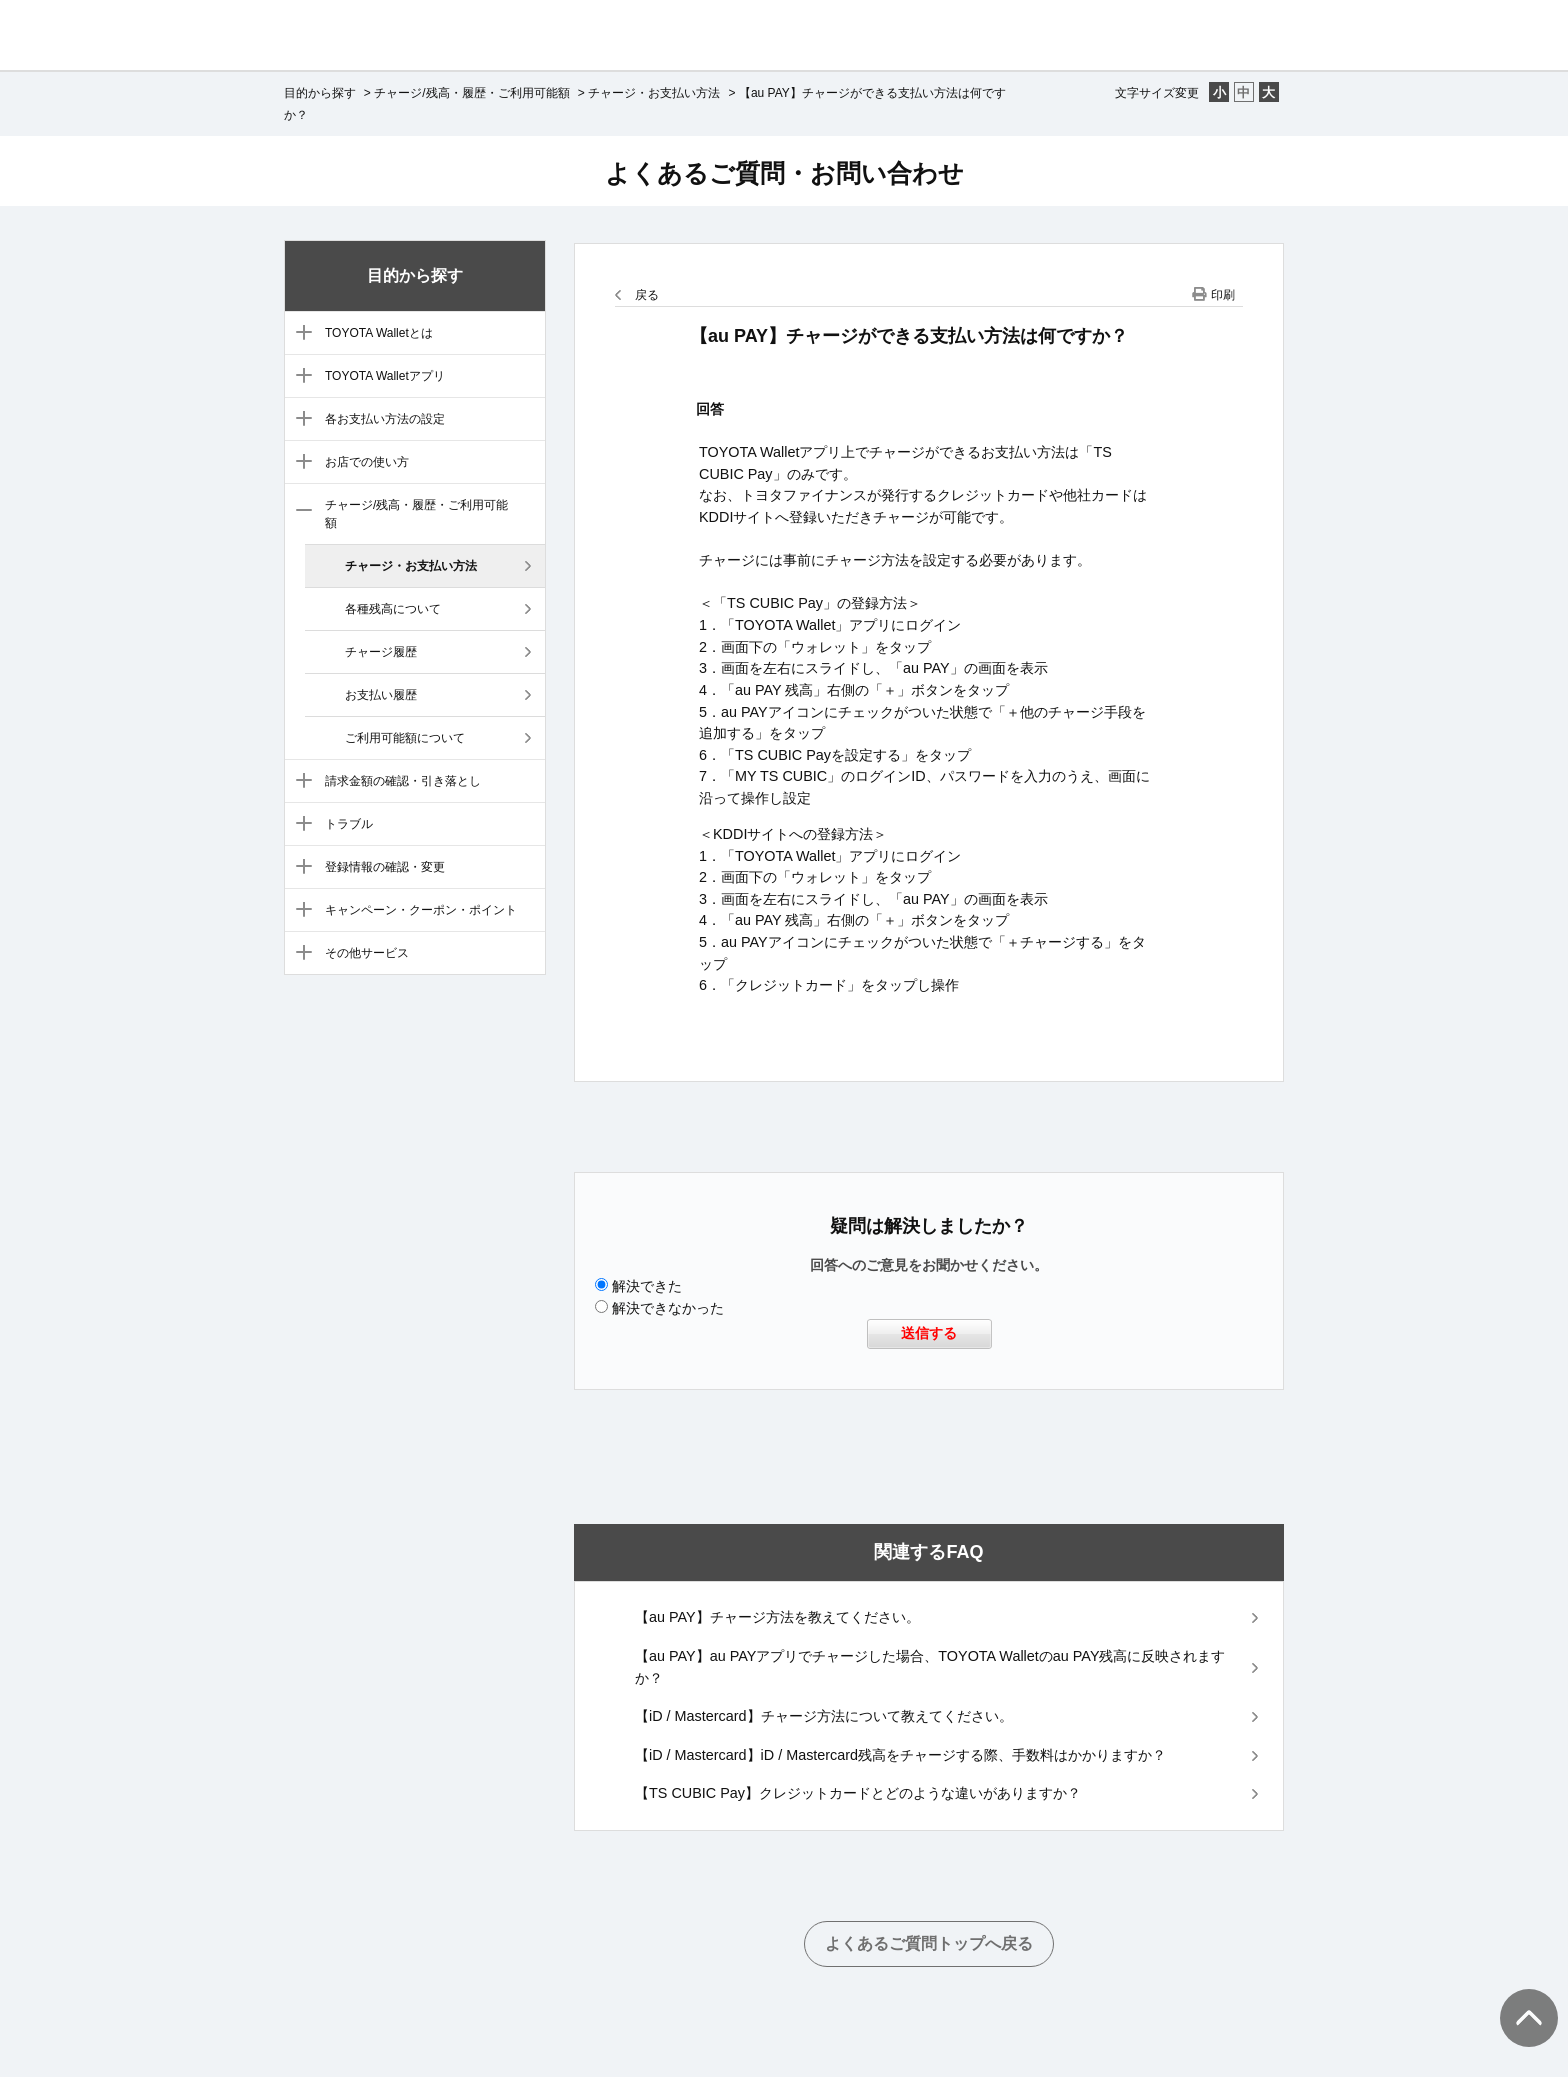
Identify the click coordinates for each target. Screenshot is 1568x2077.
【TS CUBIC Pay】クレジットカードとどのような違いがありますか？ (858, 1793)
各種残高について (393, 609)
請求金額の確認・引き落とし (403, 781)
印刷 (1223, 295)
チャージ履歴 (381, 652)
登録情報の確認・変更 (385, 867)
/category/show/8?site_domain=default (299, 782)
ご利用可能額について (405, 738)
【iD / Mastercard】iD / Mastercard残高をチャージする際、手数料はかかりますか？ (900, 1755)
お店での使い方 (367, 462)
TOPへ (1518, 1998)
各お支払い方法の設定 (385, 419)
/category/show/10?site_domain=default (299, 868)
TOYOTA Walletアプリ (385, 376)
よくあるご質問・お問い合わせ (784, 173)
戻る (647, 295)
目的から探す (320, 93)
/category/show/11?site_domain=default (299, 911)
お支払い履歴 (381, 695)
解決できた (647, 1286)
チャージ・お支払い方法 (654, 93)
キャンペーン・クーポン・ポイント (421, 910)
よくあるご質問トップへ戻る (929, 1943)
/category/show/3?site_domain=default (299, 334)
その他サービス (367, 953)
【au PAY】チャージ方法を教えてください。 (777, 1617)
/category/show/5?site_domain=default (299, 420)
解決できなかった (668, 1308)
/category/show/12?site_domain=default (299, 954)
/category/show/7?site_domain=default (299, 512)
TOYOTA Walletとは (379, 333)
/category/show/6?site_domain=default (299, 463)
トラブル (349, 824)
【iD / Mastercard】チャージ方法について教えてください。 (824, 1716)
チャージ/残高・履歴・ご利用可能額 (471, 93)
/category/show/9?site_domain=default (299, 825)
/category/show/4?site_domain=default (299, 377)
